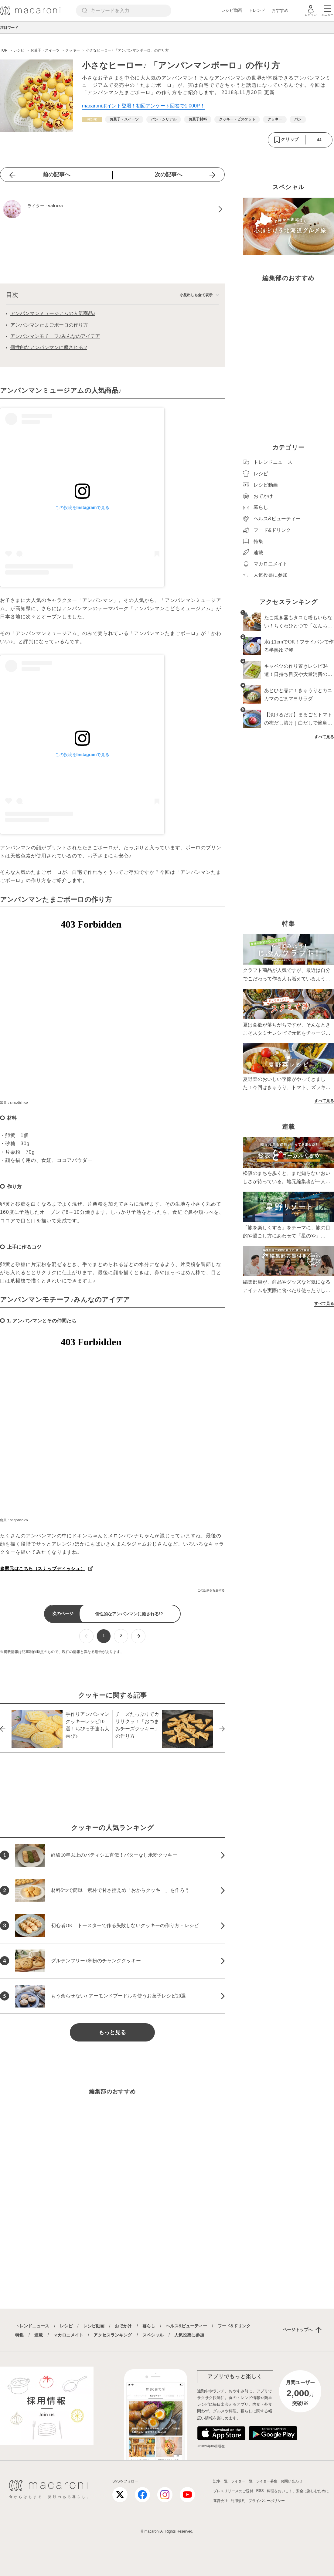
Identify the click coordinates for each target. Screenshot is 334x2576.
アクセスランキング (113, 2335)
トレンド (256, 10)
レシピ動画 (231, 10)
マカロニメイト (68, 2335)
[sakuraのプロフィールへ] (112, 209)
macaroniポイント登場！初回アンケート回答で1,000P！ (143, 105)
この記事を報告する (211, 1590)
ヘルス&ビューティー (186, 2325)
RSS (260, 2491)
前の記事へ (56, 174)
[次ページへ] (138, 1636)
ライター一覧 (242, 2481)
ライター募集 (267, 2481)
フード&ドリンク (234, 2325)
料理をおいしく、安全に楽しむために (298, 2491)
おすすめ (279, 10)
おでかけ (123, 2325)
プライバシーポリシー (266, 2501)
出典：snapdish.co (14, 1102)
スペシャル (153, 2335)
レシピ (66, 2325)
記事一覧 (220, 2481)
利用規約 (238, 2501)
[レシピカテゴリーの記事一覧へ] (92, 119)
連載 (38, 2335)
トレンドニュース (32, 2325)
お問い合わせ (291, 2481)
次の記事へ (168, 174)
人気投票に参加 (189, 2335)
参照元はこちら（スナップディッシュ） (42, 1568)
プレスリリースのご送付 (233, 2491)
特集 (19, 2335)
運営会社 (220, 2501)
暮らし (148, 2325)
